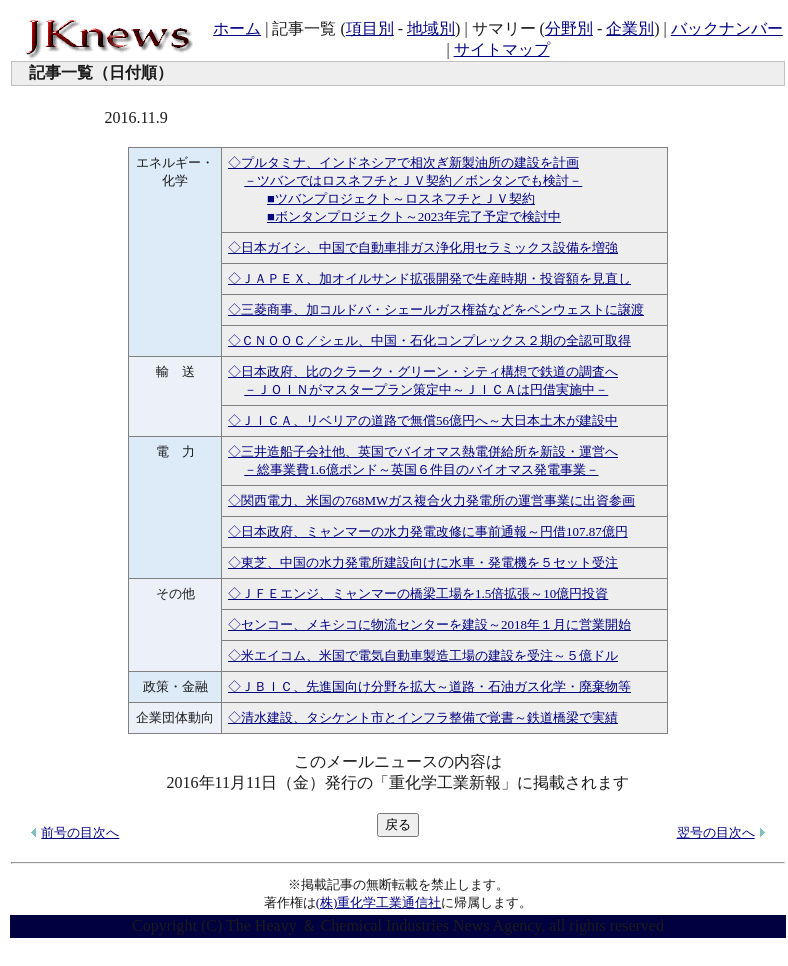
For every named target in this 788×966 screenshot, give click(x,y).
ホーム (237, 28)
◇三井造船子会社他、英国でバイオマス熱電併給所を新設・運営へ (423, 451)
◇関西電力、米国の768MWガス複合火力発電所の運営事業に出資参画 (431, 500)
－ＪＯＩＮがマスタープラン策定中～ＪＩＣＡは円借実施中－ (426, 389)
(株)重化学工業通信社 (379, 902)
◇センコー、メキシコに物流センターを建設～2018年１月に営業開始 (429, 624)
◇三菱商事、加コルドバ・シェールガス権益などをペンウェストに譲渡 (436, 309)
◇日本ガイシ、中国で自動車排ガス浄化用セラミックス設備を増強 (423, 247)
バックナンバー (727, 28)
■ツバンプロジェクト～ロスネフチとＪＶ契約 (401, 198)
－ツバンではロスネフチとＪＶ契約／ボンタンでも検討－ (413, 180)
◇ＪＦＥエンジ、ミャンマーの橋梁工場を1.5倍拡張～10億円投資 (418, 593)
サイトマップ (502, 49)
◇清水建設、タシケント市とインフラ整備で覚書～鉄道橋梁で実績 (423, 717)
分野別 (569, 28)
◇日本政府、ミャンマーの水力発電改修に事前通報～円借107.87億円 (428, 531)
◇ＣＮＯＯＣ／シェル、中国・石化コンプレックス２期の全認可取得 (429, 340)
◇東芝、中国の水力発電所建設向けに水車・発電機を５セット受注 (423, 562)
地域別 (431, 28)
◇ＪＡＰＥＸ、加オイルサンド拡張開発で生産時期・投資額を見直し (429, 278)
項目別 (370, 28)
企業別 (630, 28)
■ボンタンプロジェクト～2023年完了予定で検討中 (414, 216)
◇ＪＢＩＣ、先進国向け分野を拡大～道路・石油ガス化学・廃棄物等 (429, 686)
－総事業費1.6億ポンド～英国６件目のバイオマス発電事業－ (421, 469)
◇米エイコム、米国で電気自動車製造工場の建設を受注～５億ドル (423, 655)
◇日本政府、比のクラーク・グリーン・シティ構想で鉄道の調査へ (423, 371)
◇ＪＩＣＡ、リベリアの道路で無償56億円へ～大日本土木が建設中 (423, 420)
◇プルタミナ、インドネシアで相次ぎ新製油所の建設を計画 (403, 162)
